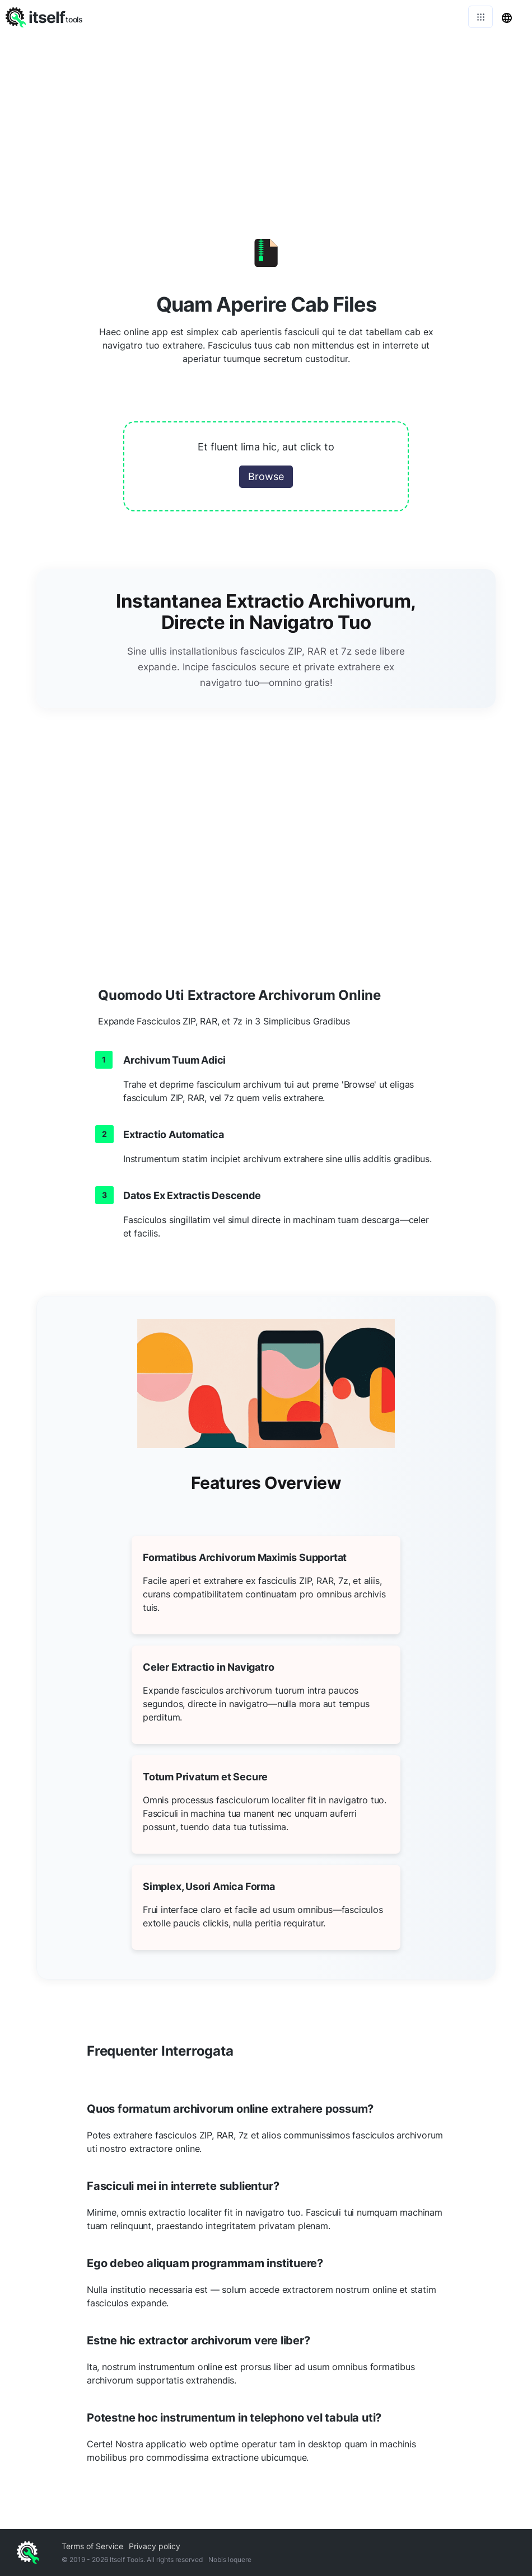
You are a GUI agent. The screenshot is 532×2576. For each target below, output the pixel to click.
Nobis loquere (229, 2559)
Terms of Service (92, 2546)
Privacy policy (154, 2546)
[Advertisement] (266, 117)
